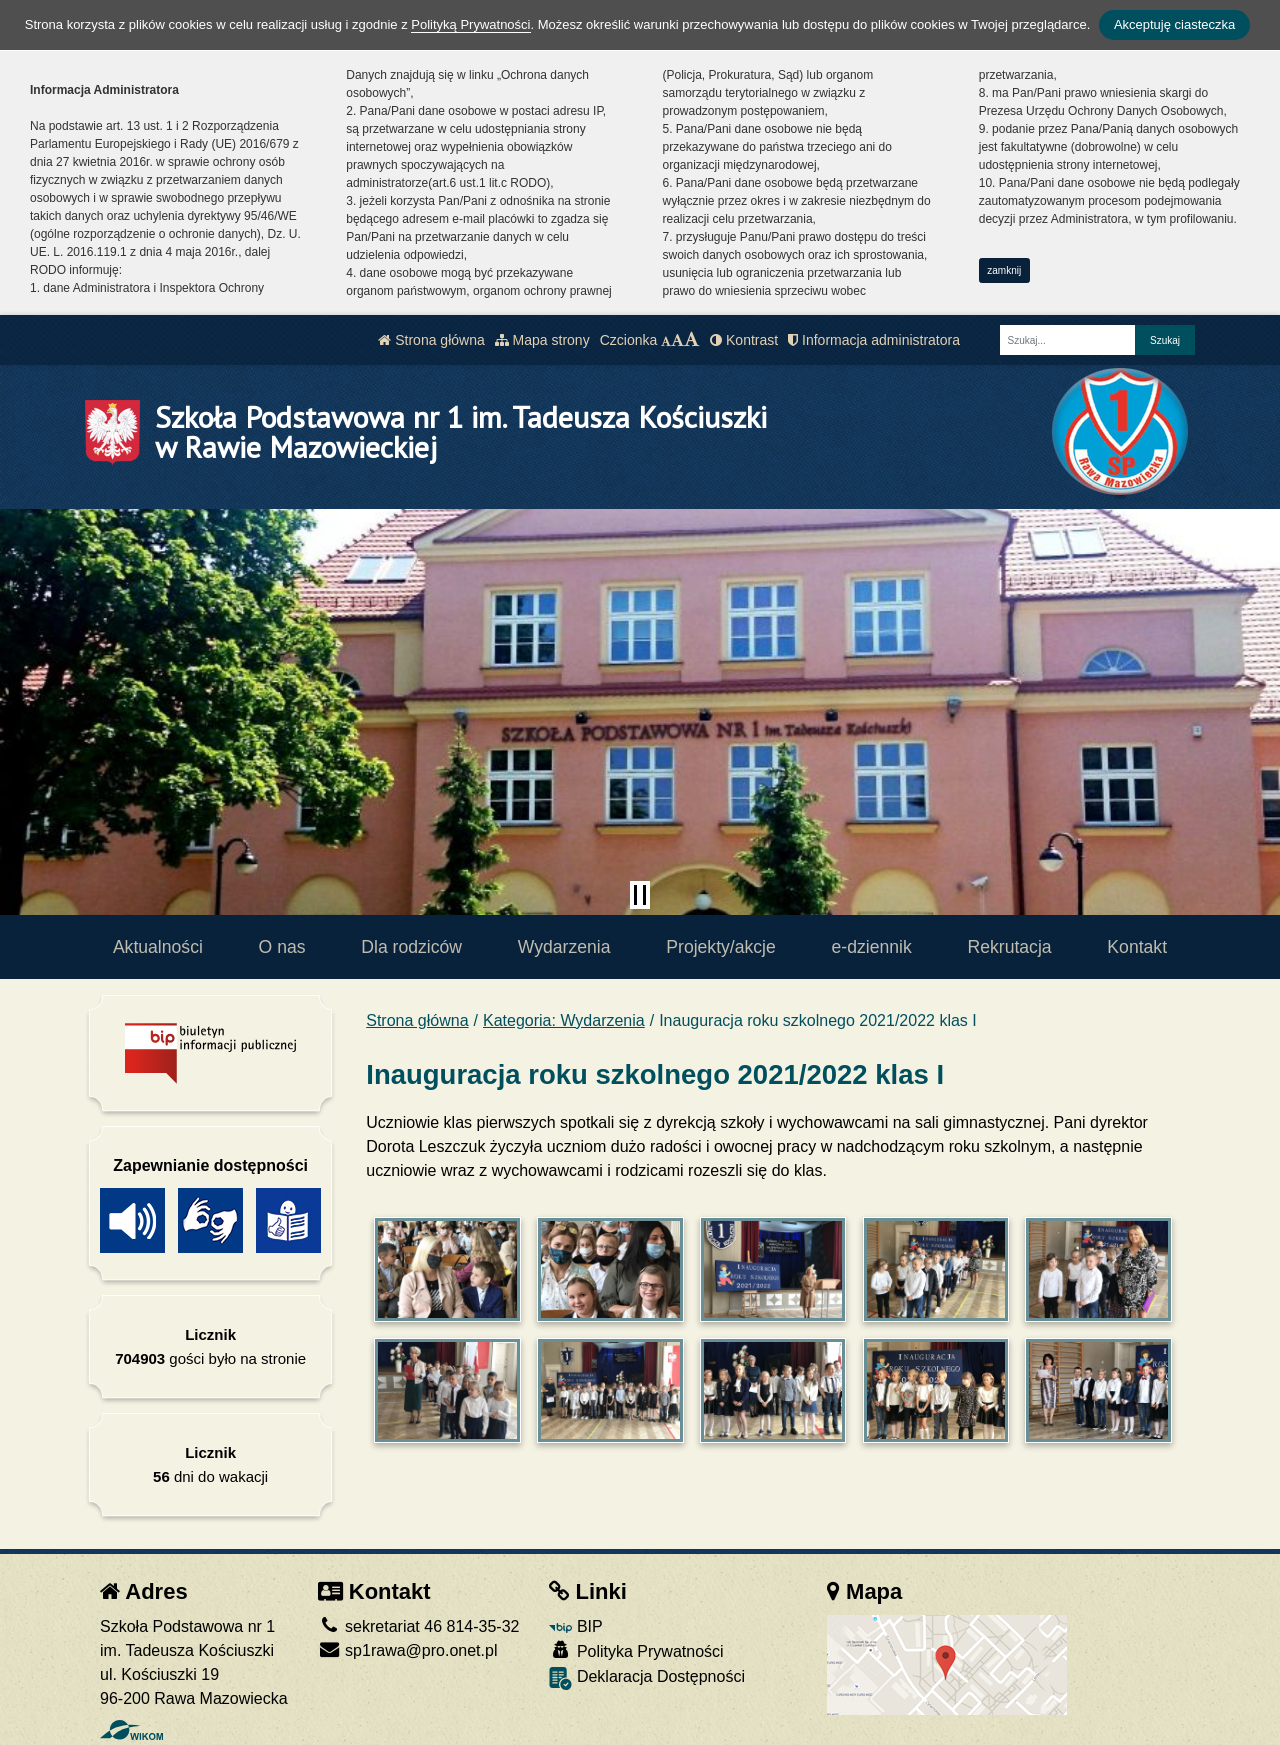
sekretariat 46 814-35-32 (419, 1626)
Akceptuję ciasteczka (1174, 24)
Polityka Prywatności (636, 1650)
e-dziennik (872, 947)
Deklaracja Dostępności (647, 1678)
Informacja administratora (874, 340)
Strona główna (431, 340)
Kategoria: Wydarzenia (564, 1020)
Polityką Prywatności (470, 24)
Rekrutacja (1010, 947)
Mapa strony (542, 340)
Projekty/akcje (721, 947)
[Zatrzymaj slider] (640, 895)
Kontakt (1137, 947)
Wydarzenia (564, 947)
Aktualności (158, 947)
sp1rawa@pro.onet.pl (408, 1650)
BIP (575, 1626)
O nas (282, 947)
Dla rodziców (411, 947)
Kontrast (744, 340)
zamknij (1004, 270)
